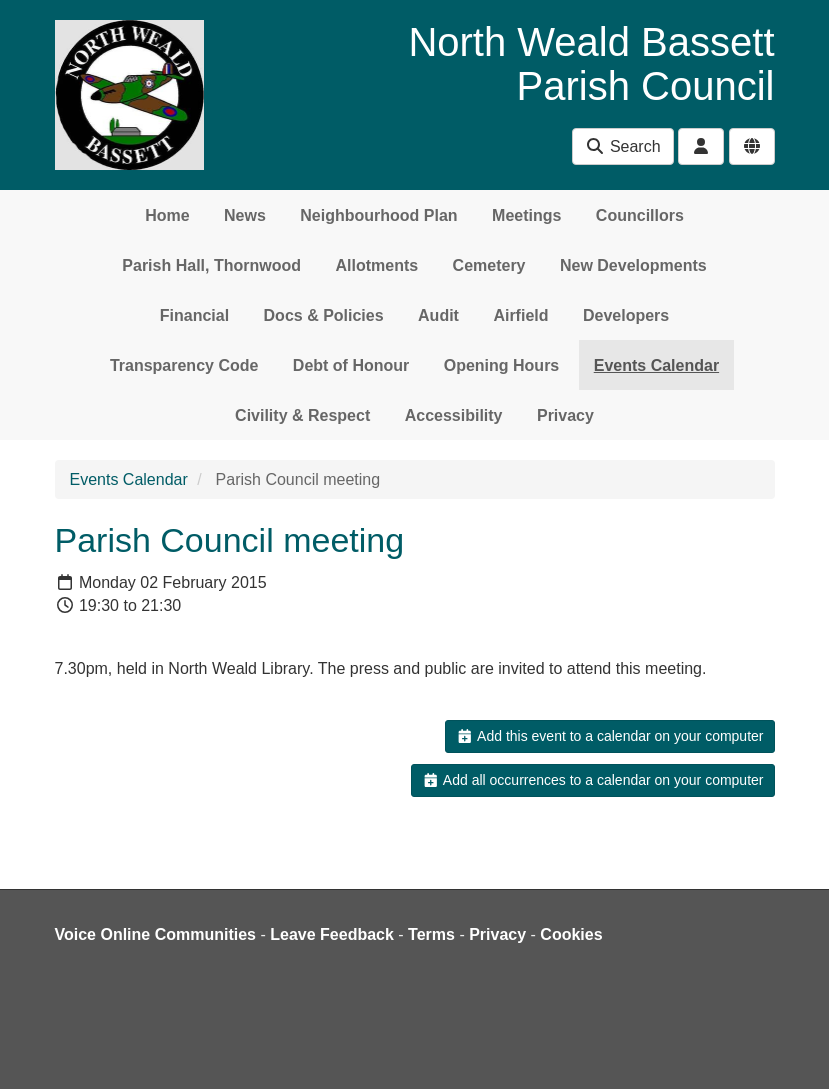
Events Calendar (656, 365)
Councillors (640, 215)
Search (622, 146)
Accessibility (454, 415)
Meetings (526, 215)
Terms (431, 934)
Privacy (565, 415)
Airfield (520, 315)
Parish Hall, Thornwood (211, 265)
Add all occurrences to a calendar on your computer (592, 780)
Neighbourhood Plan (378, 215)
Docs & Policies (324, 315)
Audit (438, 315)
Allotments (376, 265)
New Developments (633, 265)
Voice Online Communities (156, 934)
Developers (626, 315)
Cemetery (489, 265)
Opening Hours (502, 365)
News (245, 215)
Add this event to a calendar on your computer (609, 736)
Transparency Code (184, 365)
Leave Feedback (332, 934)
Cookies (571, 934)
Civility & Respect (302, 415)
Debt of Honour (351, 365)
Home (167, 215)
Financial (194, 315)
